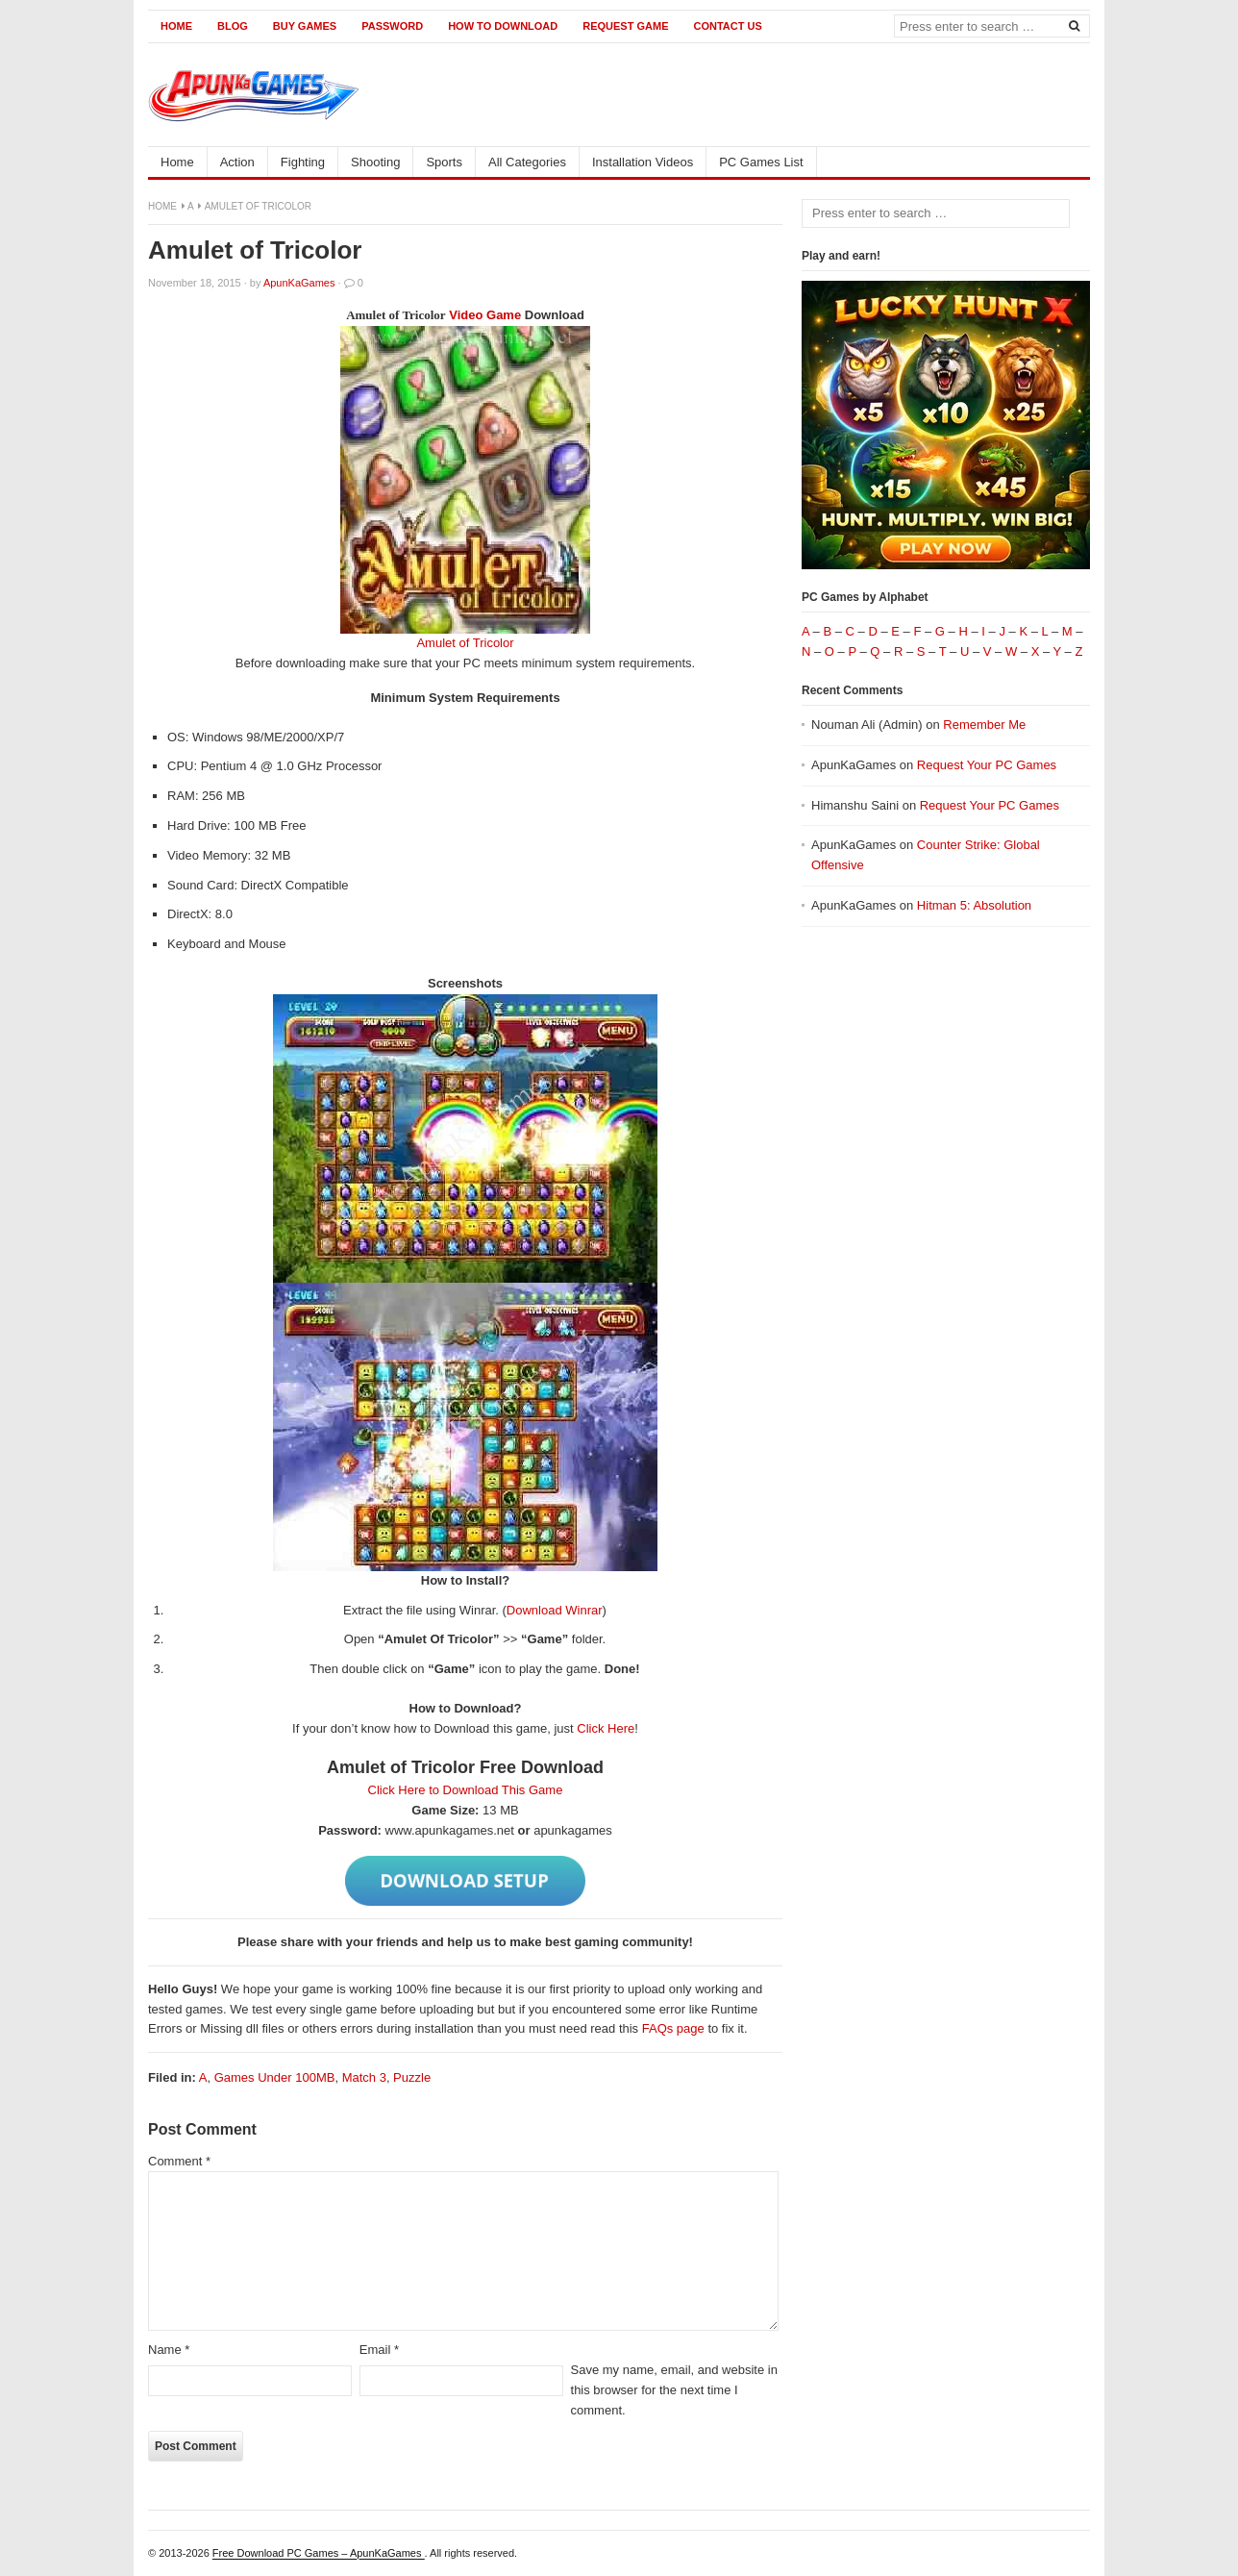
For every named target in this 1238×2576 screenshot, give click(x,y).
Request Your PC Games (986, 765)
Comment (179, 2161)
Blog (232, 26)
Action (237, 162)
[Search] (1073, 25)
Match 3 (364, 2077)
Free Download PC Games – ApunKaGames (318, 2553)
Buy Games (304, 26)
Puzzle (412, 2077)
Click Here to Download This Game (465, 1790)
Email (379, 2349)
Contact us (727, 26)
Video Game (485, 315)
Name (168, 2349)
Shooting (375, 162)
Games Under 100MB (274, 2077)
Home (176, 26)
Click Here (605, 1728)
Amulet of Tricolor (464, 643)
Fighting (303, 162)
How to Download (502, 26)
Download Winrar (555, 1610)
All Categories (527, 162)
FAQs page (673, 2028)
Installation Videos (642, 162)
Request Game (625, 26)
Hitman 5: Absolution (974, 905)
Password (392, 26)
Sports (444, 162)
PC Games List (761, 162)
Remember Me (984, 724)
